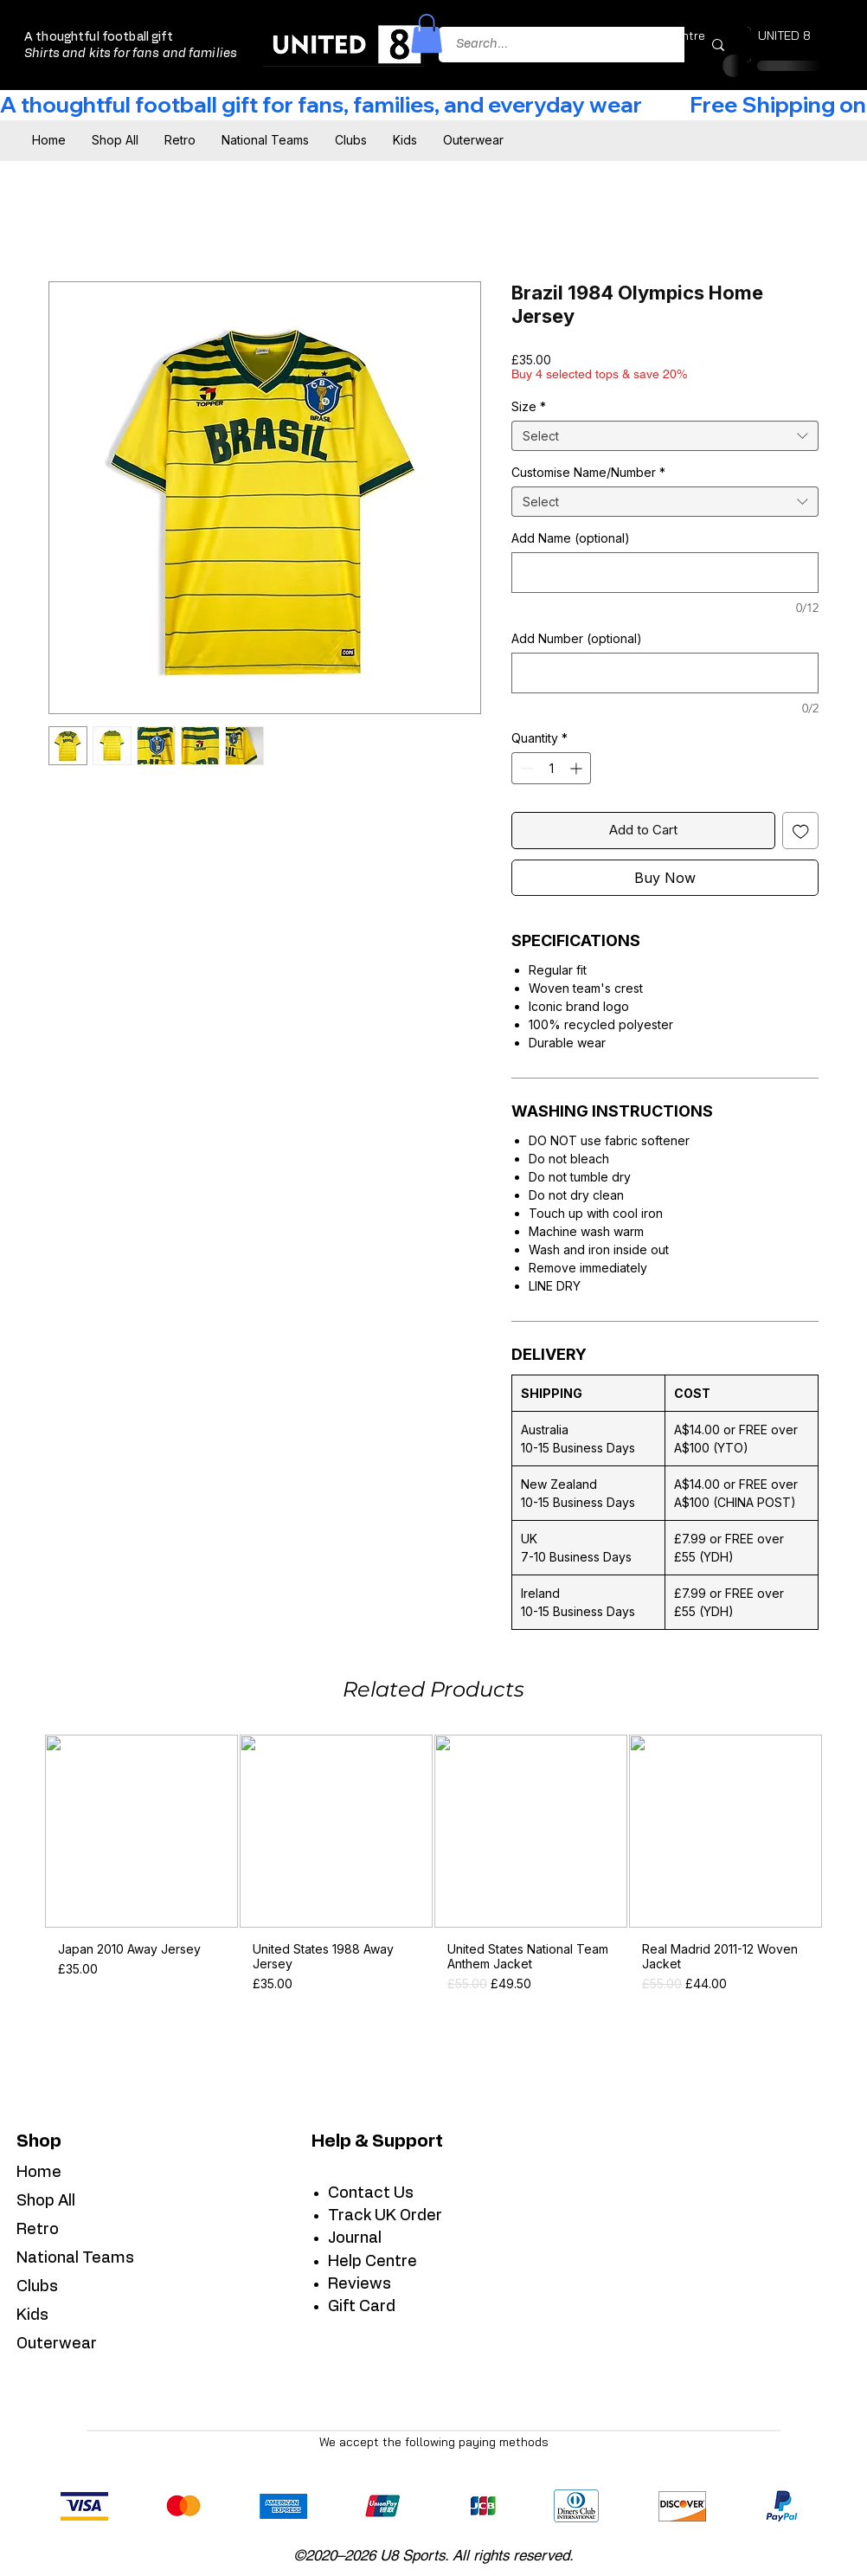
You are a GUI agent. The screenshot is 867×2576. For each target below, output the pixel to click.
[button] (426, 33)
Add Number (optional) (576, 638)
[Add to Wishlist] (800, 830)
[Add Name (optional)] (665, 572)
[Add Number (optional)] (665, 673)
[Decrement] (525, 768)
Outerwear (56, 2344)
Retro (37, 2230)
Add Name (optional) (570, 538)
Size (528, 406)
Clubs (37, 2287)
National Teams (75, 2258)
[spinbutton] (551, 768)
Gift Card (361, 2307)
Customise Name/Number (588, 472)
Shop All (45, 2201)
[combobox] (665, 436)
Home (38, 2172)
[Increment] (577, 768)
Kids (32, 2315)
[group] (433, 1870)
